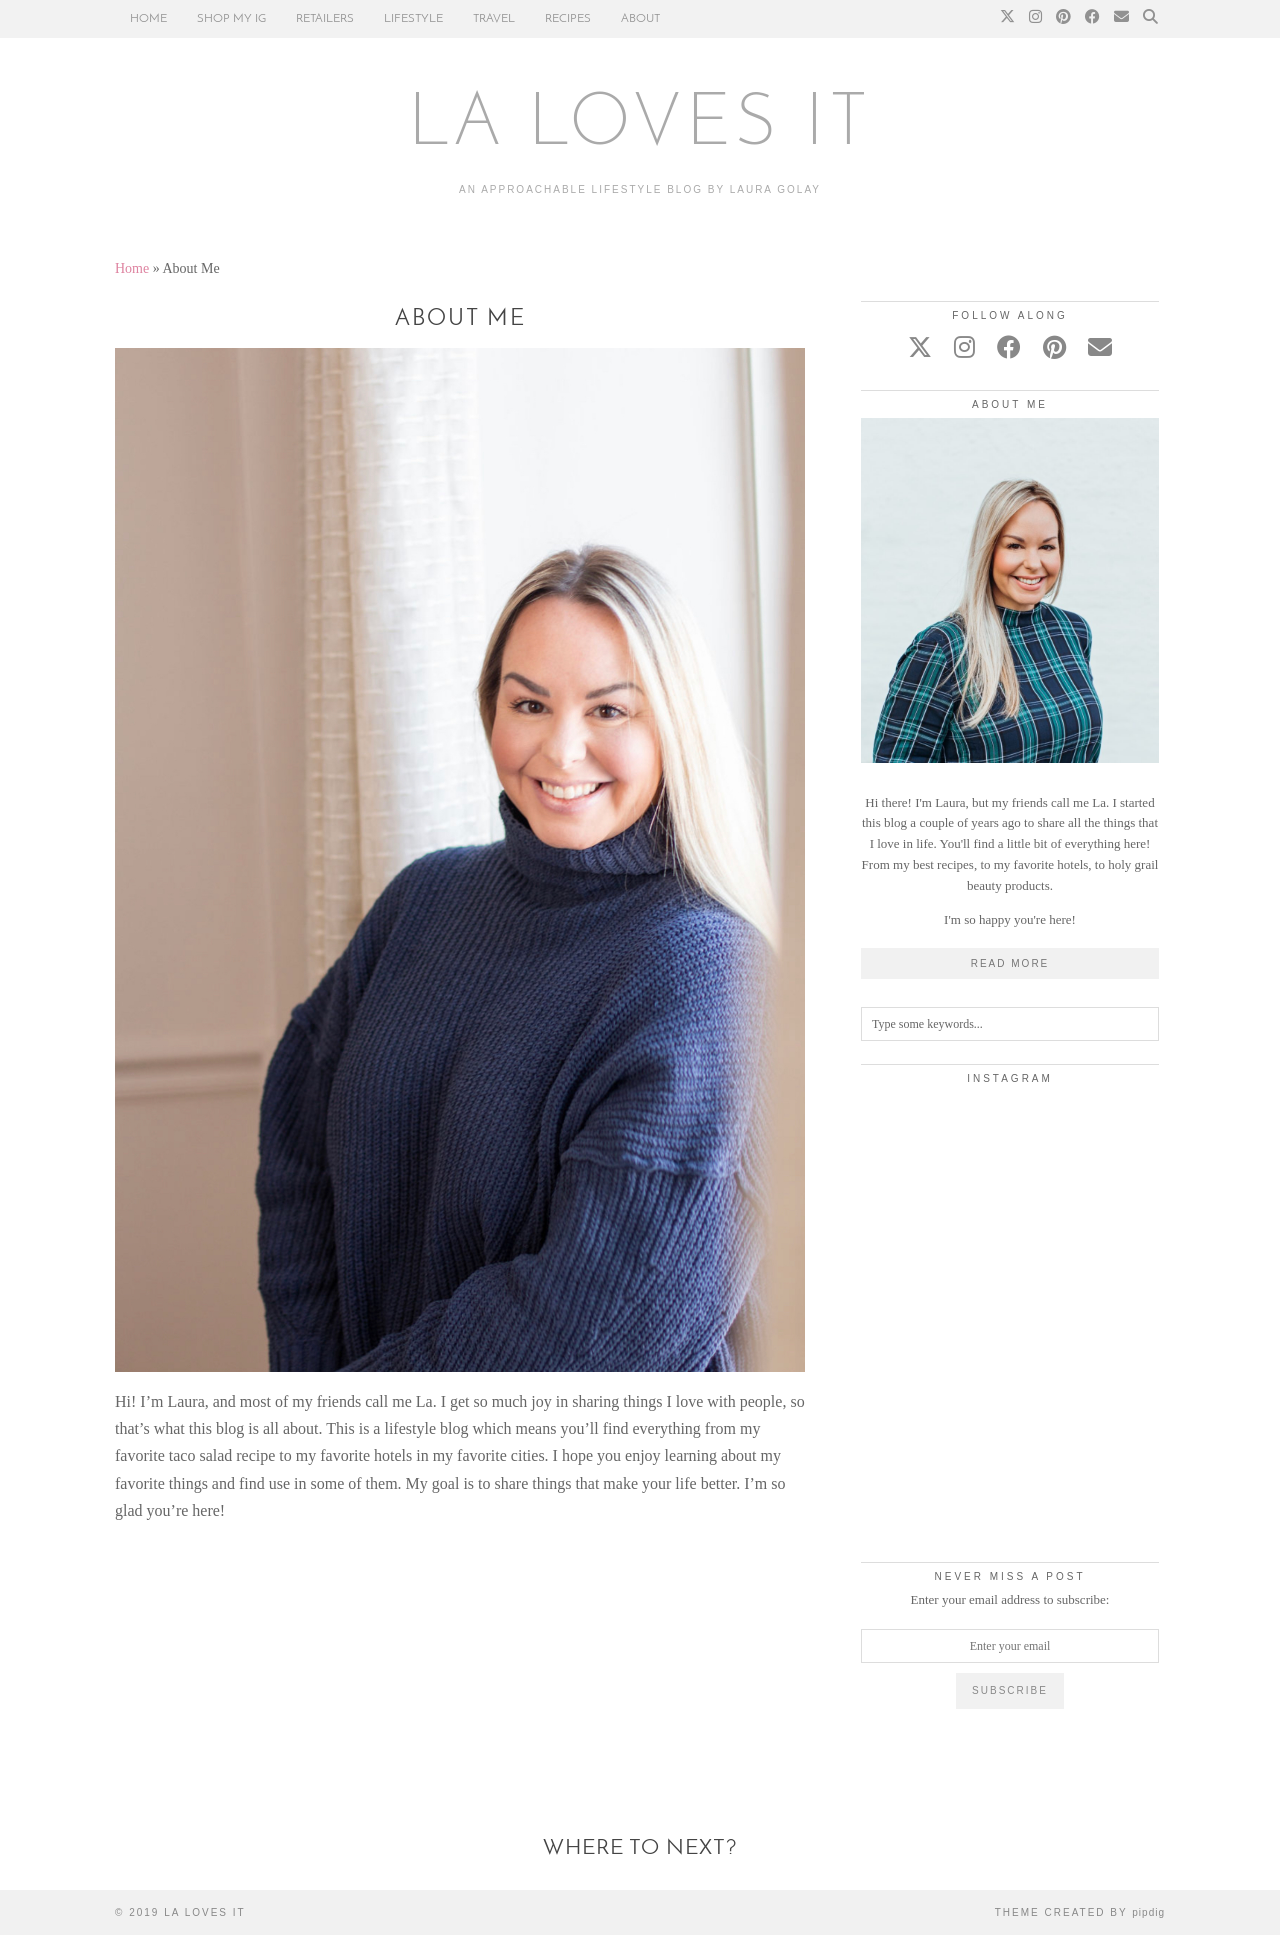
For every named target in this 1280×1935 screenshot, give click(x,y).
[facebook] (1009, 348)
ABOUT (640, 19)
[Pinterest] (1063, 19)
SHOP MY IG (231, 19)
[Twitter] (1007, 19)
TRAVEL (494, 19)
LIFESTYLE (413, 19)
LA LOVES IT (640, 126)
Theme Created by (1080, 1912)
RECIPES (568, 19)
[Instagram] (1035, 19)
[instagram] (964, 348)
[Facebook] (1092, 19)
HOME (148, 19)
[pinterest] (1054, 348)
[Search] (1150, 19)
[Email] (1121, 19)
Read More (1010, 963)
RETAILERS (325, 19)
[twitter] (920, 348)
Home (132, 268)
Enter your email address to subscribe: (1010, 1599)
